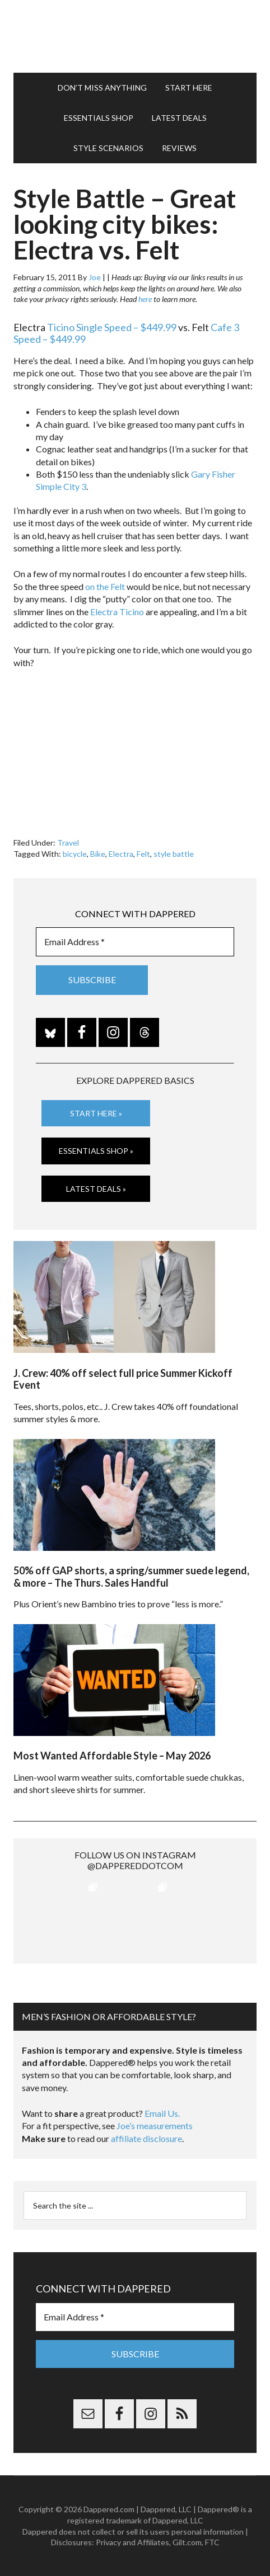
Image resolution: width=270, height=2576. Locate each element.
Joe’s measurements (155, 2125)
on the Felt (105, 586)
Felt (143, 853)
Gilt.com (187, 2542)
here (145, 299)
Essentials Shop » (96, 1150)
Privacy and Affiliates (132, 2542)
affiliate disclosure (146, 2138)
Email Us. (162, 2113)
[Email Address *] (135, 941)
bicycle (75, 853)
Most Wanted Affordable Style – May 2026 (112, 1755)
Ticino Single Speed (89, 327)
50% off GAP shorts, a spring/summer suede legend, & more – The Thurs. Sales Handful (131, 1576)
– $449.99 (154, 327)
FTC (212, 2542)
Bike (97, 853)
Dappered (135, 36)
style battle (173, 853)
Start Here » (96, 1113)
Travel (68, 842)
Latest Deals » (96, 1188)
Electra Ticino (117, 611)
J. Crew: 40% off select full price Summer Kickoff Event (122, 1379)
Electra (121, 853)
